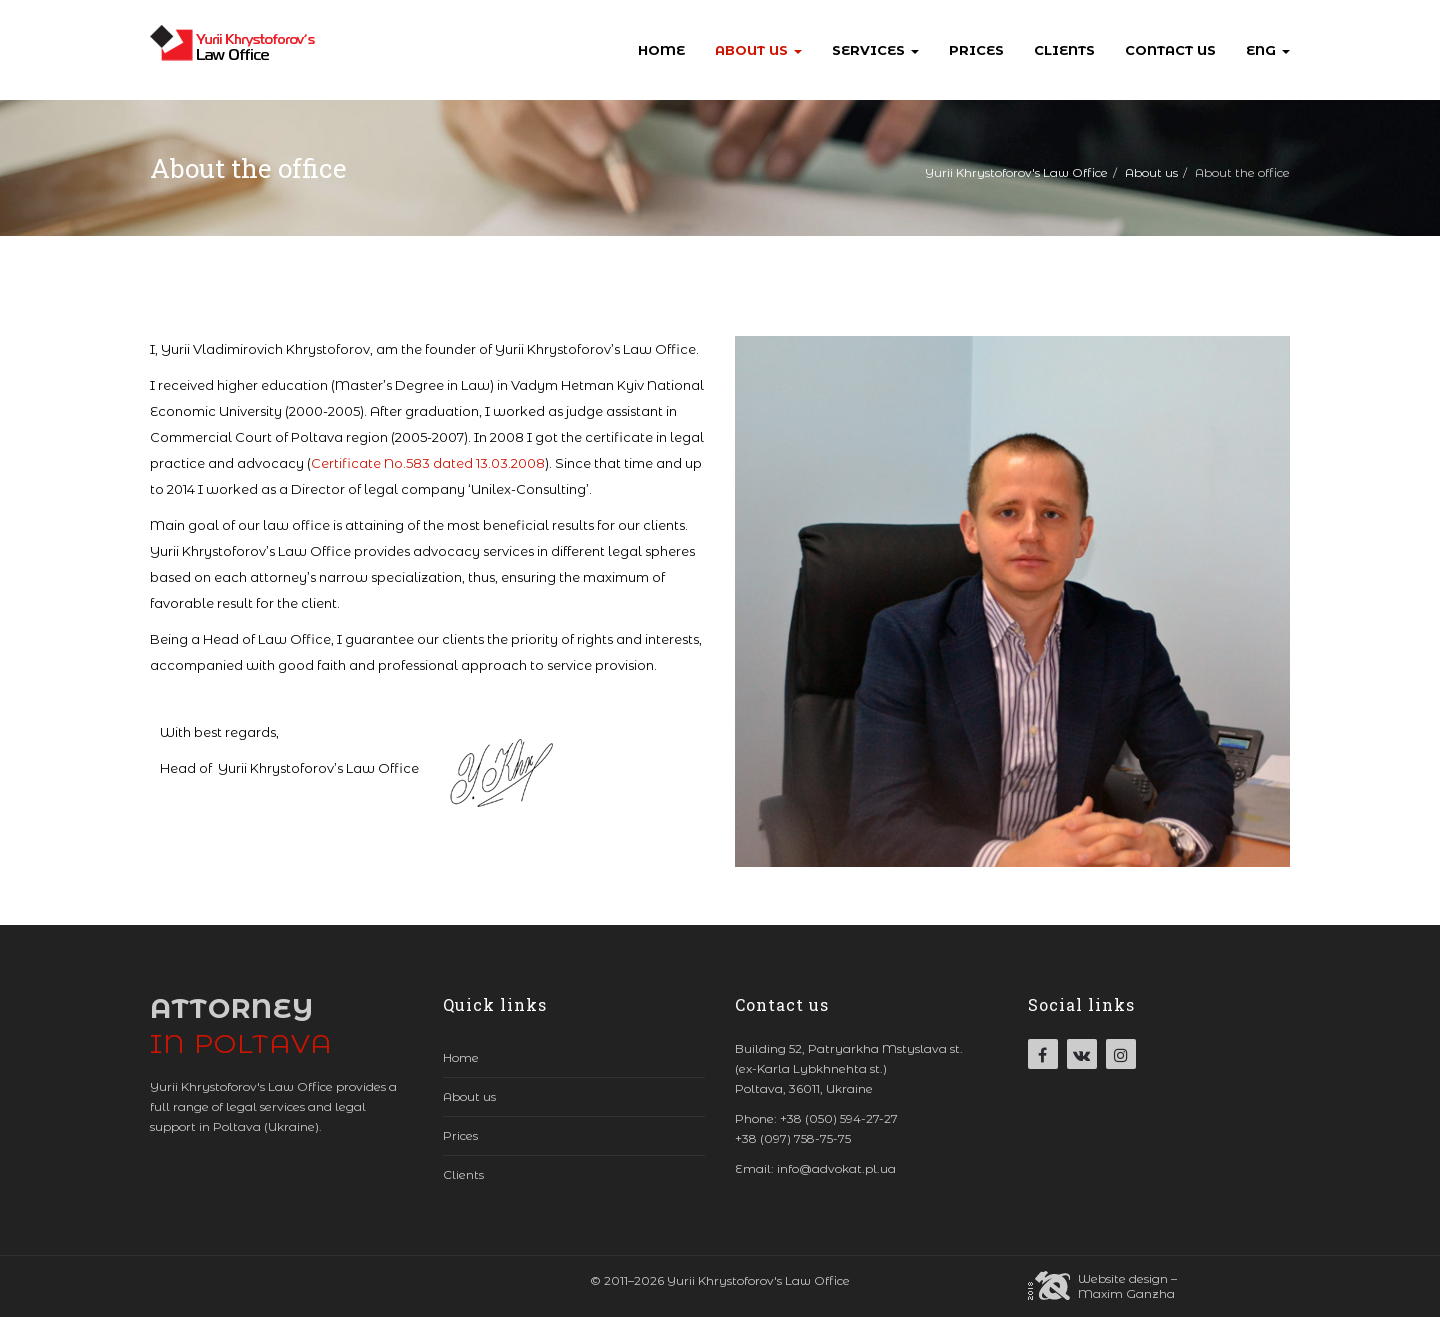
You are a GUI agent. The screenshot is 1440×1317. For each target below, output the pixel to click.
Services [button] (875, 50)
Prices (976, 50)
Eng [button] (1268, 50)
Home (661, 50)
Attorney (241, 1026)
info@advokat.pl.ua (836, 1168)
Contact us (1170, 50)
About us (1151, 172)
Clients (1064, 50)
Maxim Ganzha (1126, 1293)
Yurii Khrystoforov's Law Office (1016, 172)
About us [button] (758, 50)
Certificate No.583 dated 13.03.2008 (428, 463)
